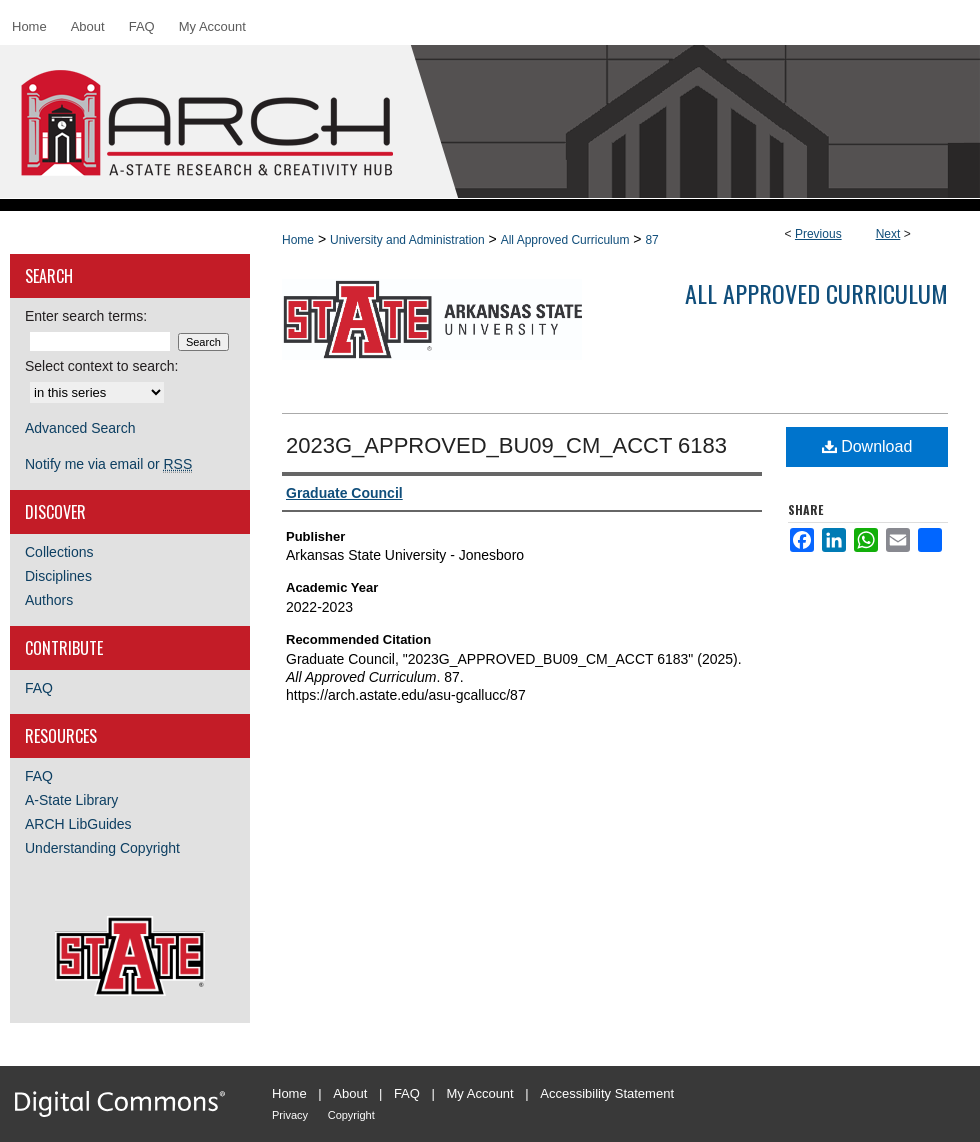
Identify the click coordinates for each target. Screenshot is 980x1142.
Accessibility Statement (607, 1093)
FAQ (39, 688)
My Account (480, 1093)
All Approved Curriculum (565, 240)
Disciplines (58, 576)
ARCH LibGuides (78, 824)
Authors (49, 600)
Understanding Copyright (102, 848)
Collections (59, 552)
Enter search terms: (86, 316)
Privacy (290, 1115)
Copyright (351, 1115)
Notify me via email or (108, 464)
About (350, 1093)
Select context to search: (101, 366)
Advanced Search (80, 428)
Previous (818, 234)
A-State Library (71, 800)
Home (298, 240)
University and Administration (407, 240)
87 (651, 240)
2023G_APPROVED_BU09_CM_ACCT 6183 (506, 445)
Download (867, 446)
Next (888, 234)
